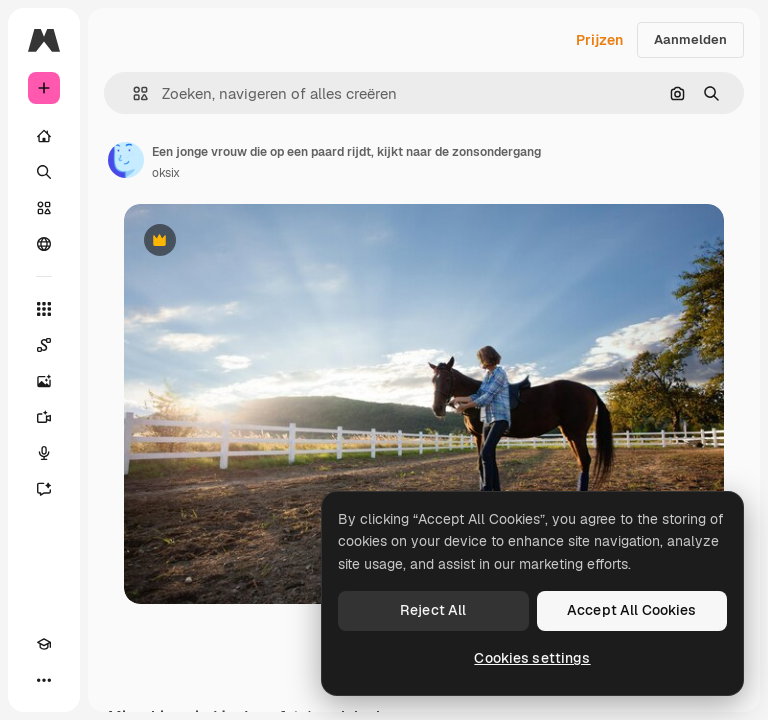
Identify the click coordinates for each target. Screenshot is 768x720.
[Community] (44, 244)
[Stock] (44, 208)
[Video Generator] (44, 417)
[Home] (44, 136)
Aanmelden (690, 39)
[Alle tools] (44, 309)
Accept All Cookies (632, 610)
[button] (132, 93)
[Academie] (44, 644)
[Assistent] (44, 489)
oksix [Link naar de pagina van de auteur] (166, 173)
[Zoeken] (44, 172)
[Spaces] (44, 345)
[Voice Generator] (44, 453)
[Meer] (44, 680)
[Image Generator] (44, 381)
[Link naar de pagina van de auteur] (126, 160)
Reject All (433, 610)
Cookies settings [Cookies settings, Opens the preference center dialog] (532, 658)
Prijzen (599, 40)
